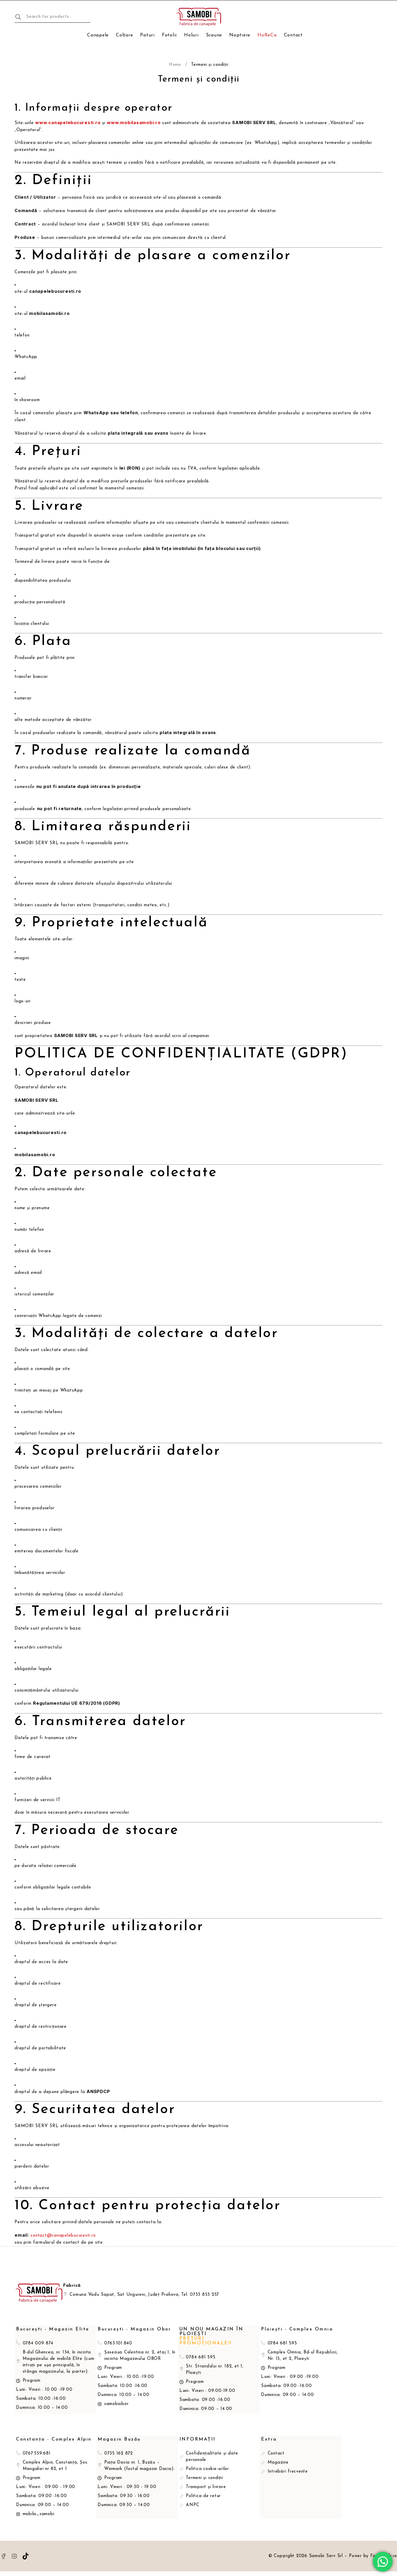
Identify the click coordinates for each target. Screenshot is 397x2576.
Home (175, 65)
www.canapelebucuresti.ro (67, 122)
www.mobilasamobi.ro (133, 122)
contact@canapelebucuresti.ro (63, 2235)
